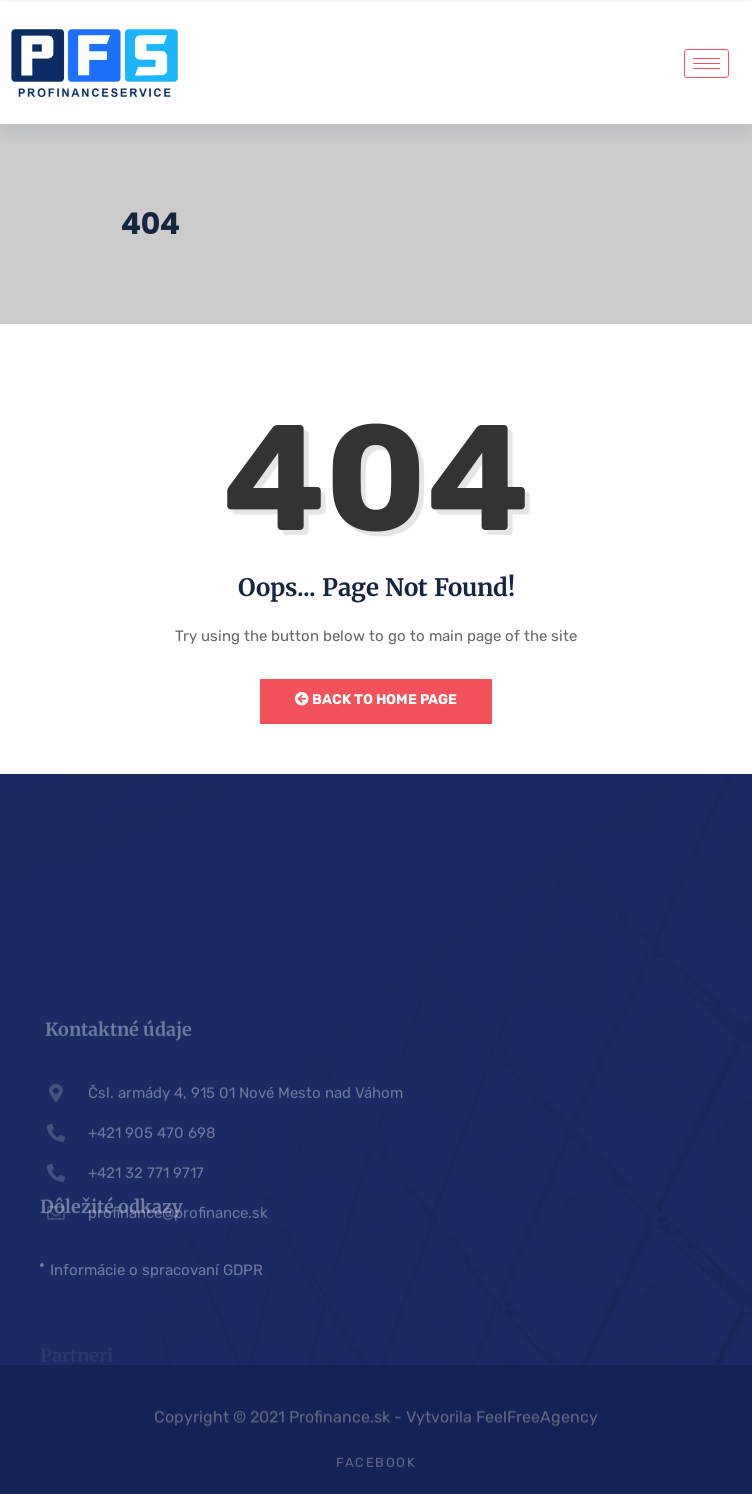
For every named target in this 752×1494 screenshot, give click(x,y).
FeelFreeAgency (537, 1423)
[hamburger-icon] (706, 63)
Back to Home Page (376, 699)
